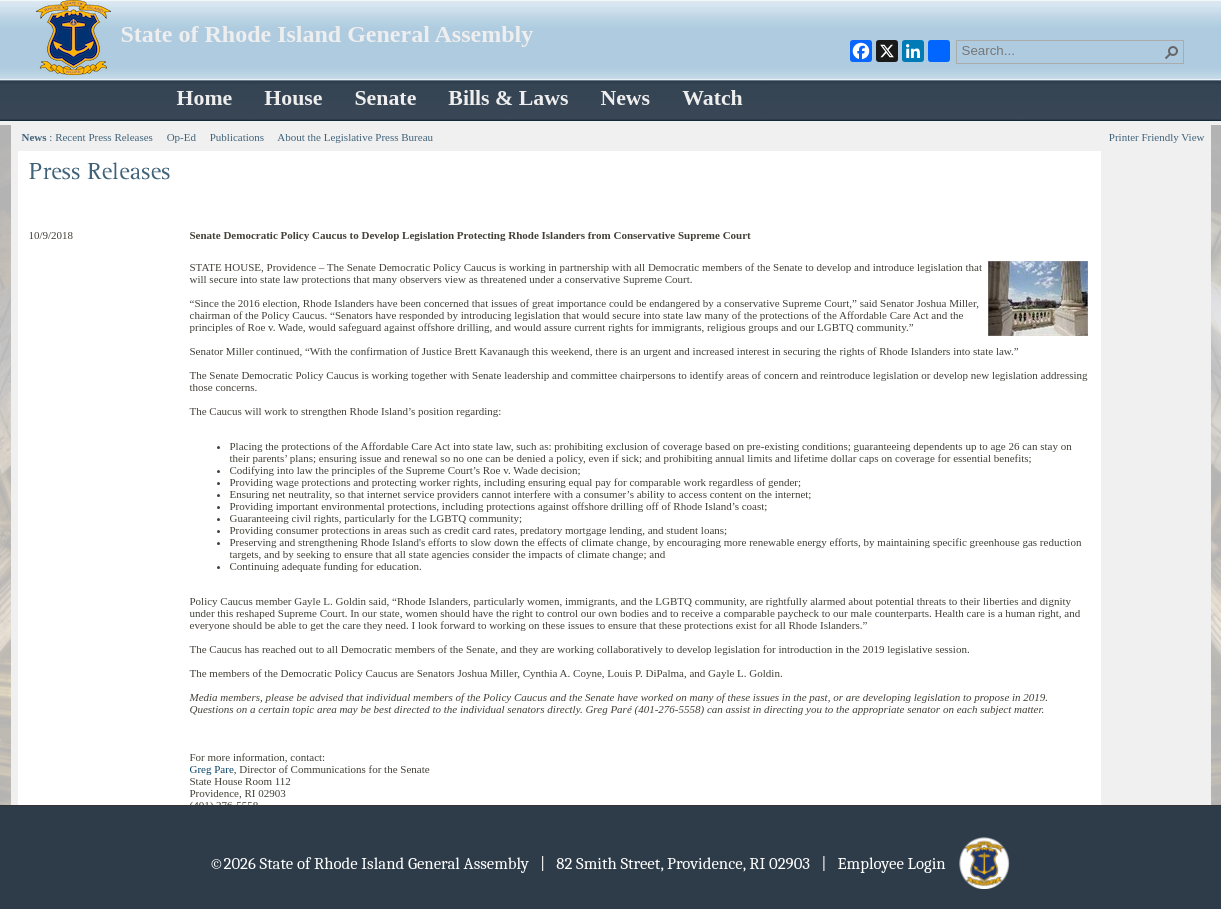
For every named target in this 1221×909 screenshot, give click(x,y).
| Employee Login (916, 863)
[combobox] (1062, 50)
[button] (1172, 52)
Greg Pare (212, 769)
